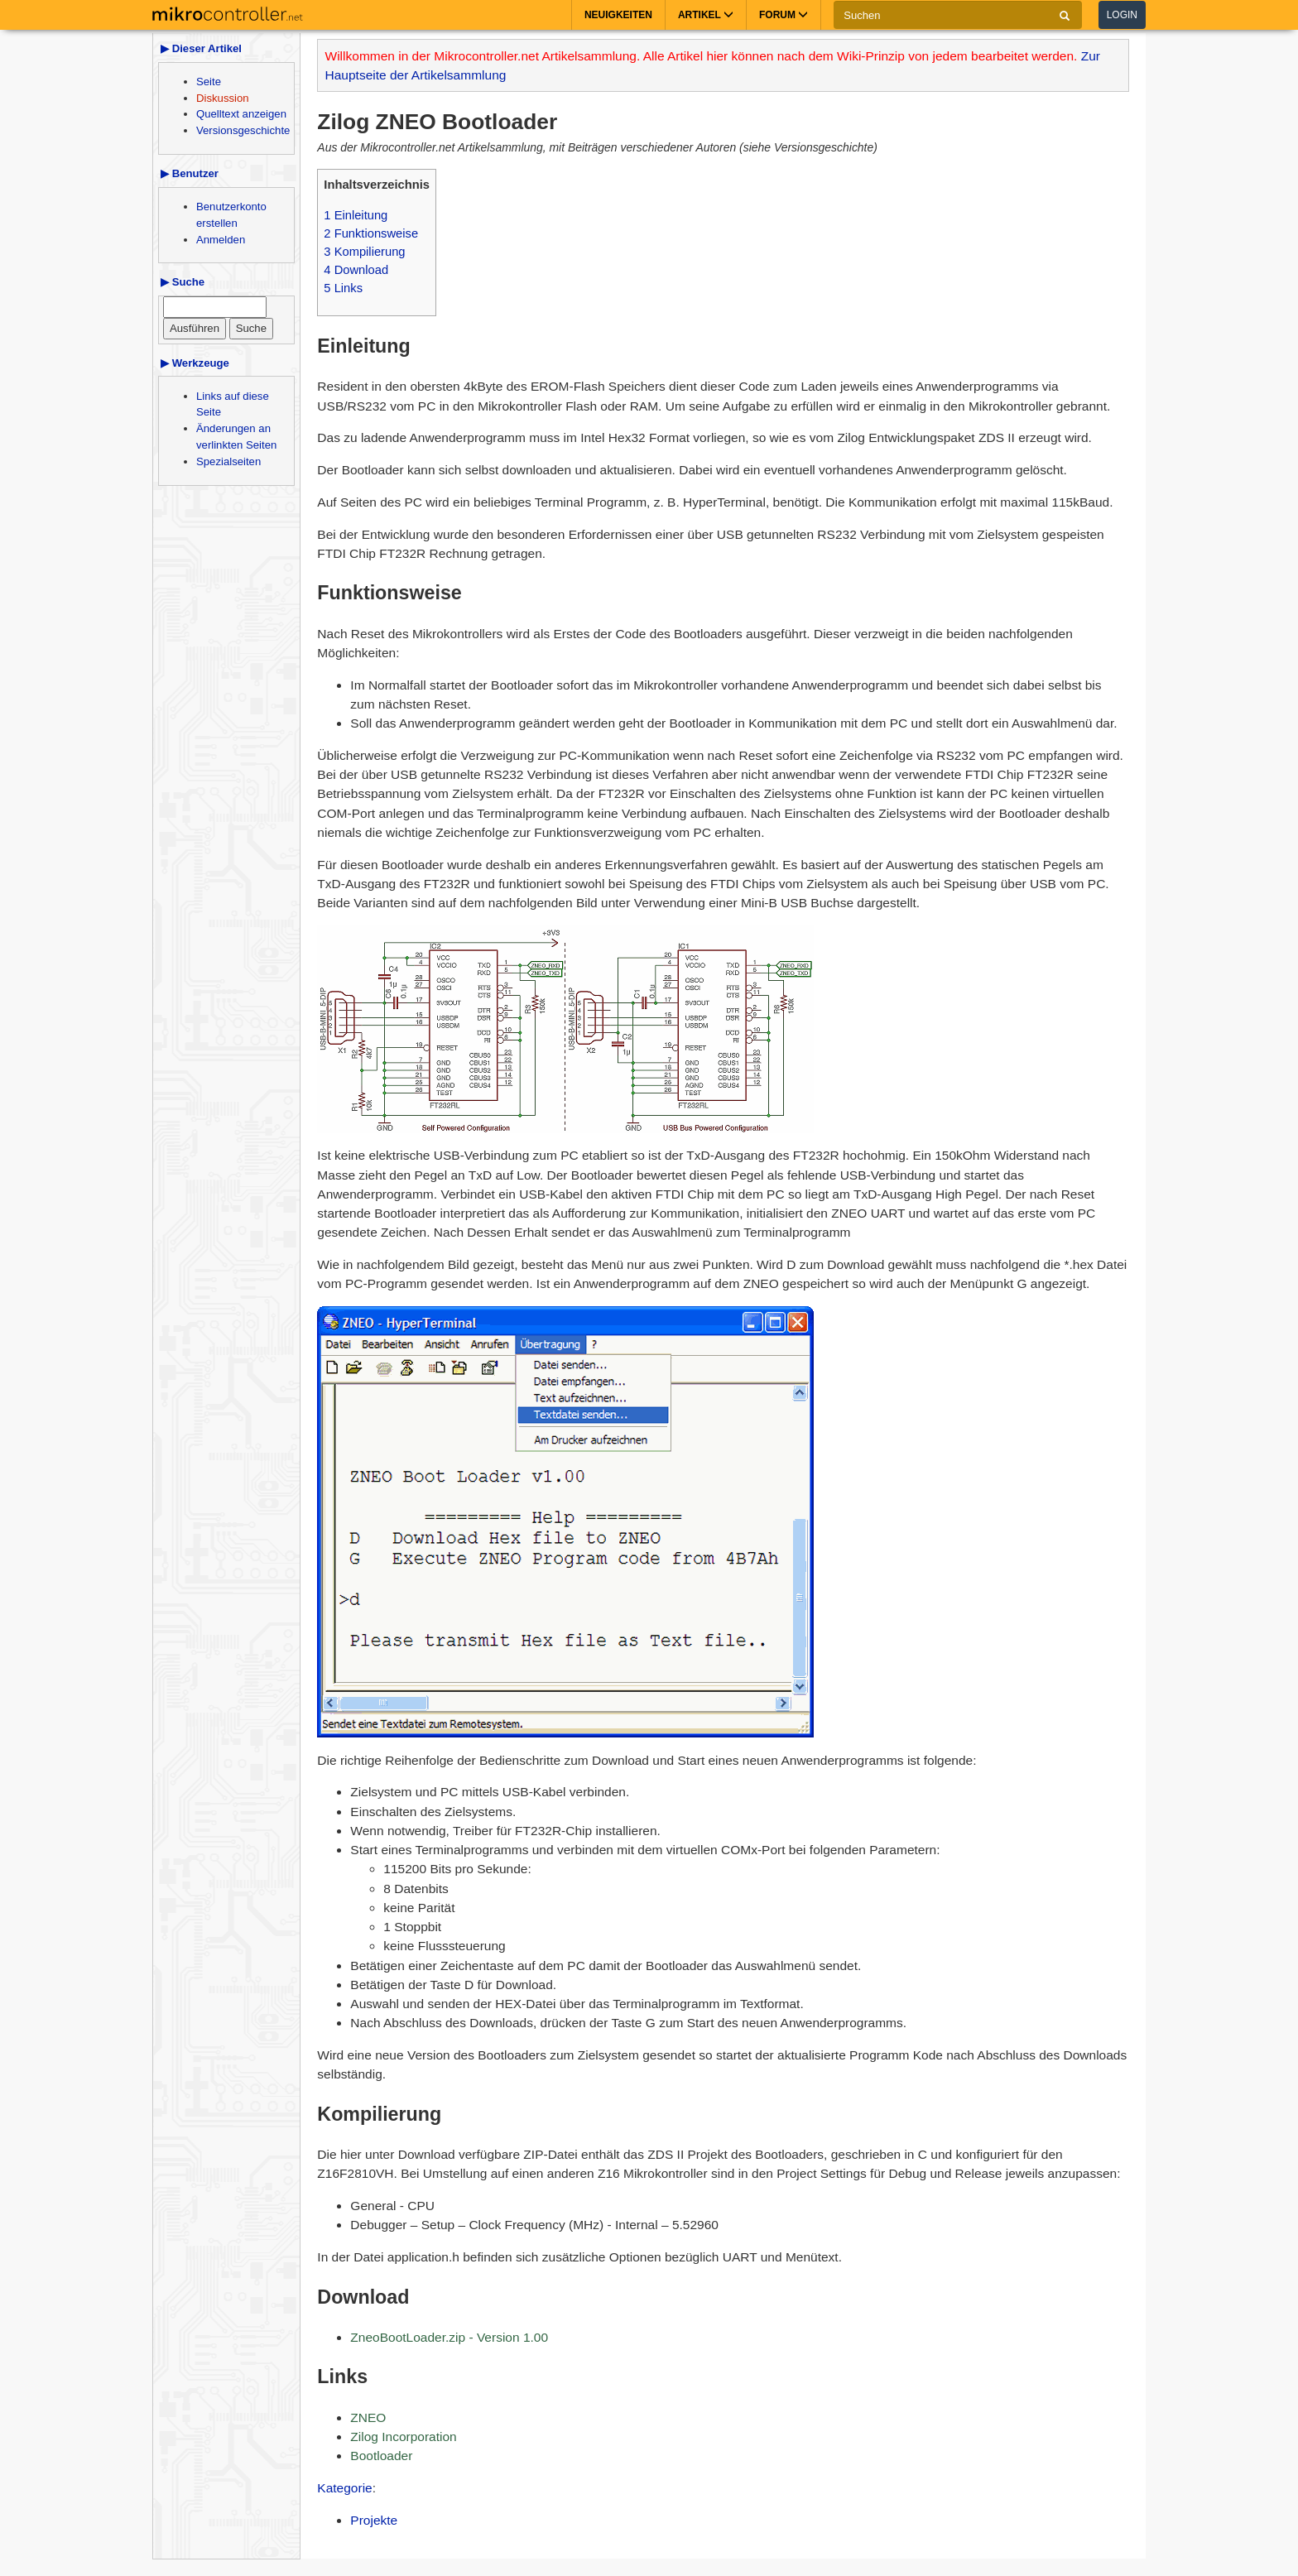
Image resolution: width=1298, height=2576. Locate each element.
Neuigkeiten (618, 15)
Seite (208, 81)
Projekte (373, 2520)
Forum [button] (783, 15)
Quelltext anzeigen (241, 114)
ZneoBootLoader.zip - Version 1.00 (449, 2337)
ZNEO (368, 2417)
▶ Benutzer (190, 173)
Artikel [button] (705, 15)
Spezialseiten (228, 461)
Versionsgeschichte (243, 130)
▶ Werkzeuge (195, 363)
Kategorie (344, 2488)
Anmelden (220, 239)
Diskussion (222, 98)
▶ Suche (182, 282)
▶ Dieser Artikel (201, 48)
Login (1122, 15)
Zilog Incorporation (403, 2436)
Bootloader (381, 2456)
